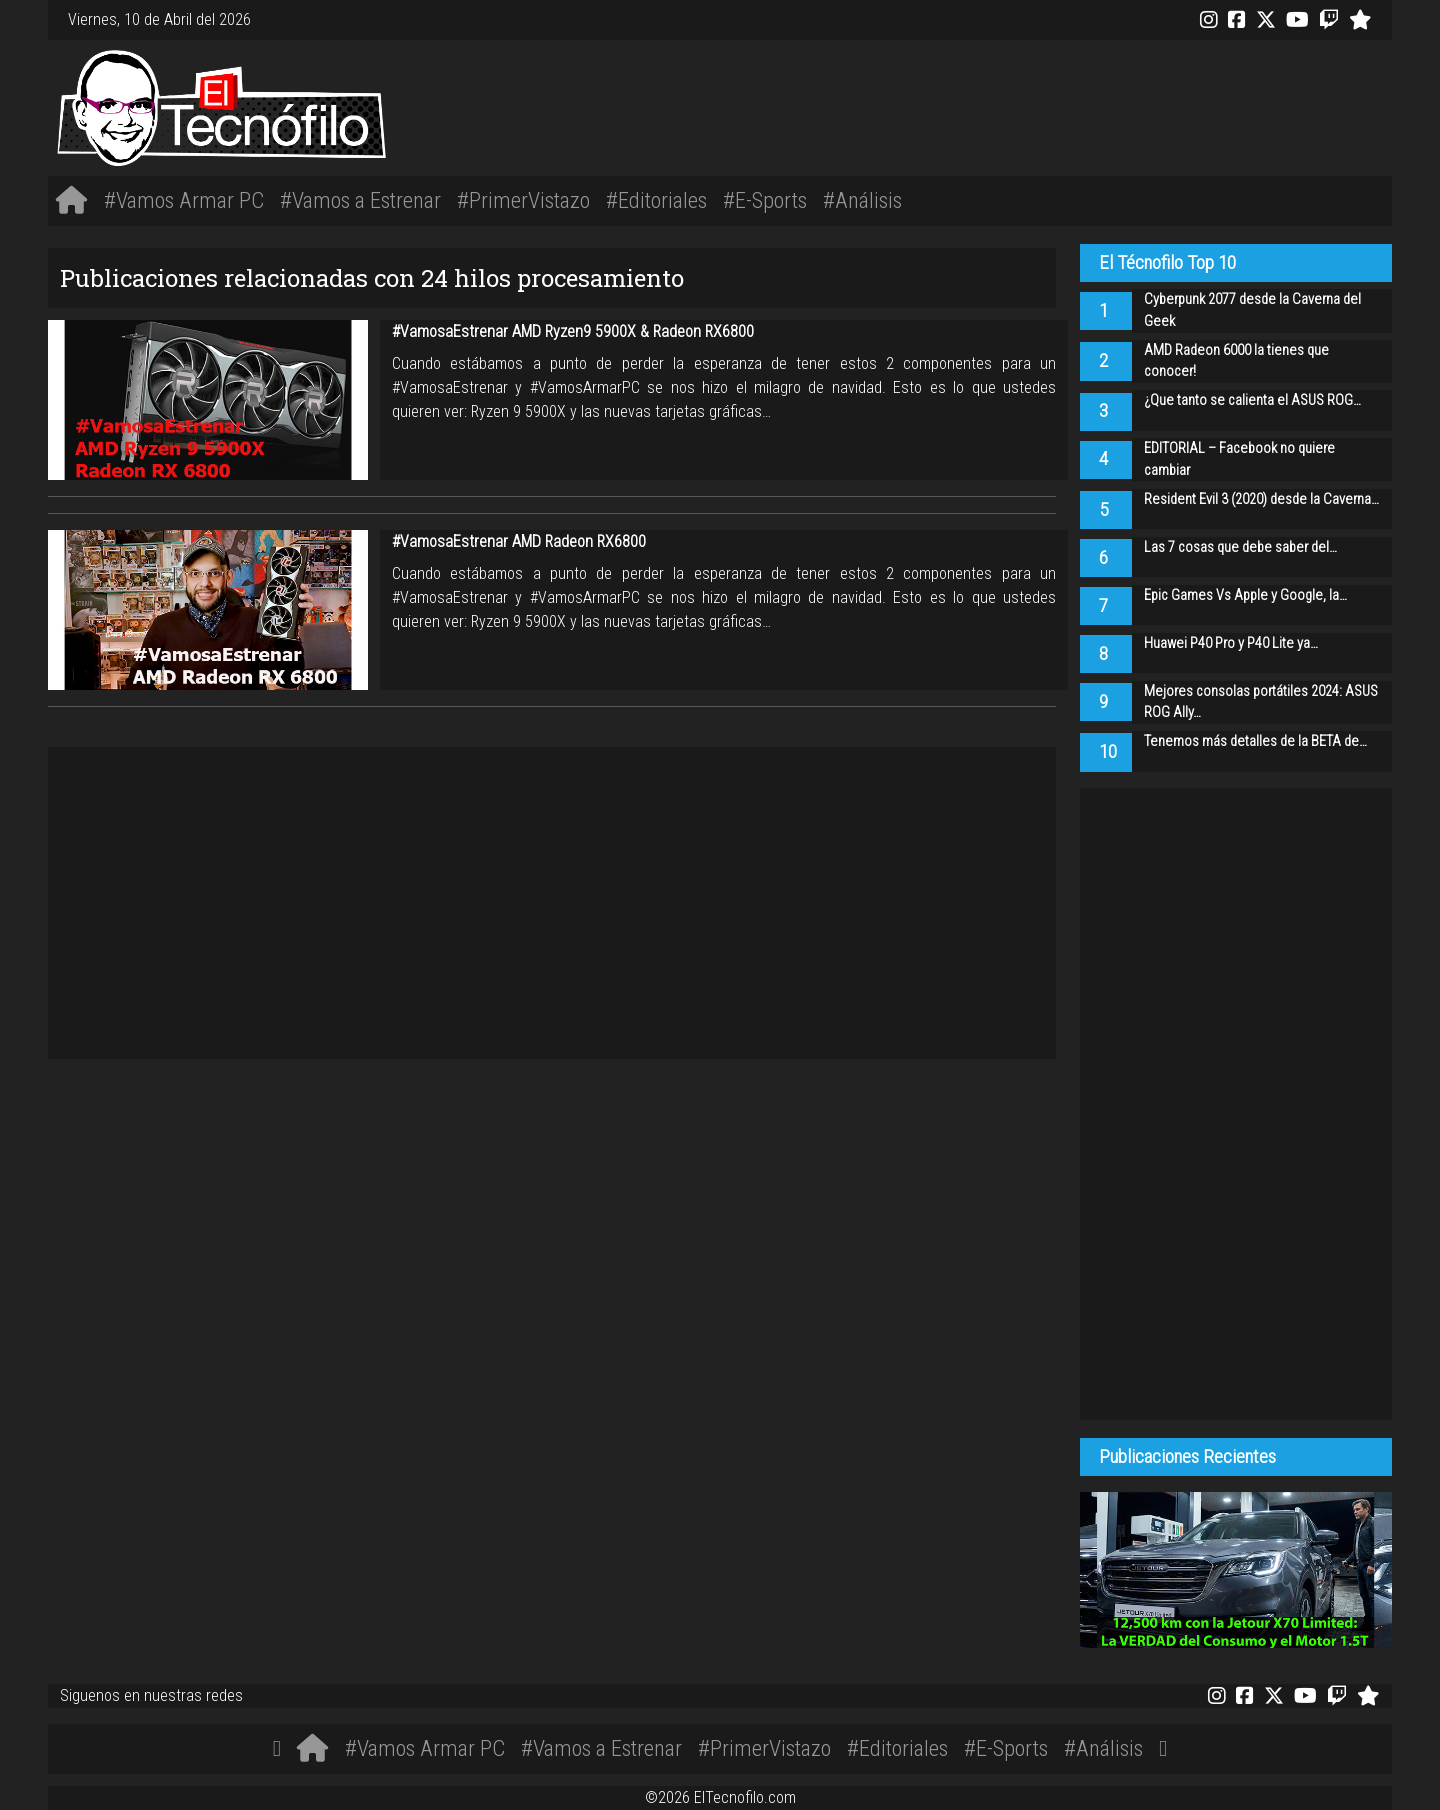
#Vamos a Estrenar (360, 200)
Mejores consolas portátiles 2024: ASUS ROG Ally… (1261, 702)
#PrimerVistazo (523, 200)
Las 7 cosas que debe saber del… (1240, 547)
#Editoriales (656, 200)
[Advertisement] (1000, 105)
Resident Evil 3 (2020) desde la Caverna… (1261, 499)
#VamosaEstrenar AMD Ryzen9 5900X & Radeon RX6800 (573, 331)
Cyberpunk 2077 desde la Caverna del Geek (1252, 310)
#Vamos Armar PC (184, 200)
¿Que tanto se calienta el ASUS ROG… (1252, 400)
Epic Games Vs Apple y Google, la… (1245, 595)
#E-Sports (765, 200)
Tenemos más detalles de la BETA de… (1255, 741)
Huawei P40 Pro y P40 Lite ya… (1231, 643)
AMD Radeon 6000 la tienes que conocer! (1236, 361)
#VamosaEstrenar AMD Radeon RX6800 (519, 541)
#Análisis (862, 200)
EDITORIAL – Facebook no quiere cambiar (1239, 459)
